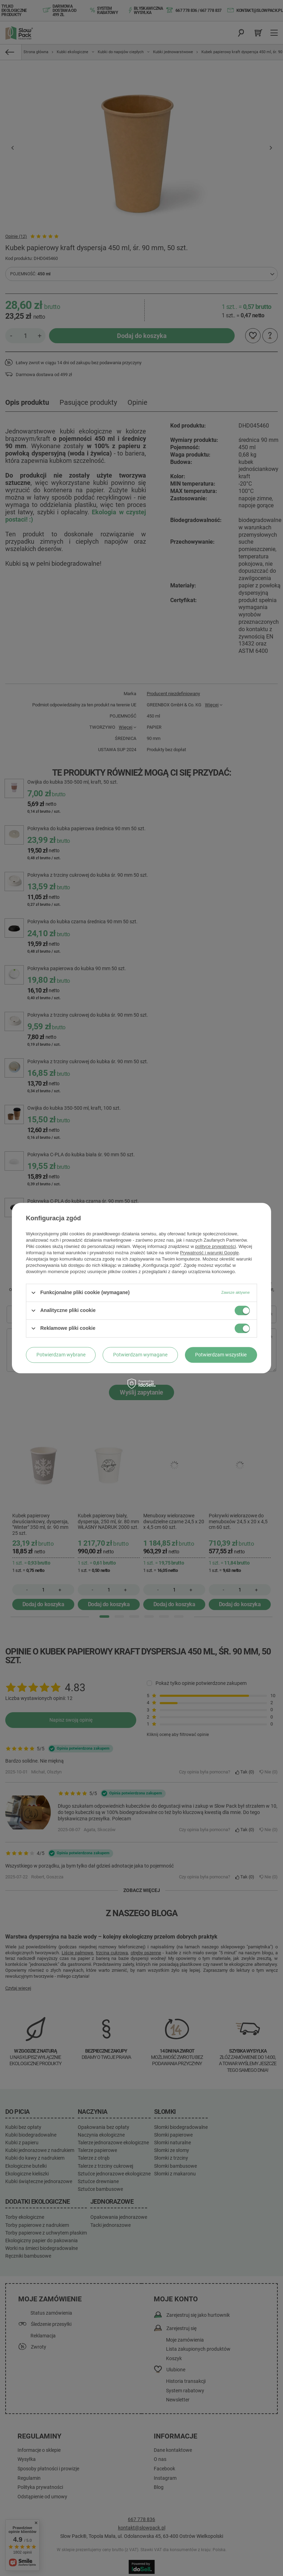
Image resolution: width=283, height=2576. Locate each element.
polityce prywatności (215, 1246)
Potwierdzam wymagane (140, 1354)
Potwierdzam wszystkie (221, 1354)
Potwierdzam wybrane (60, 1354)
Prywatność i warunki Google (209, 1252)
